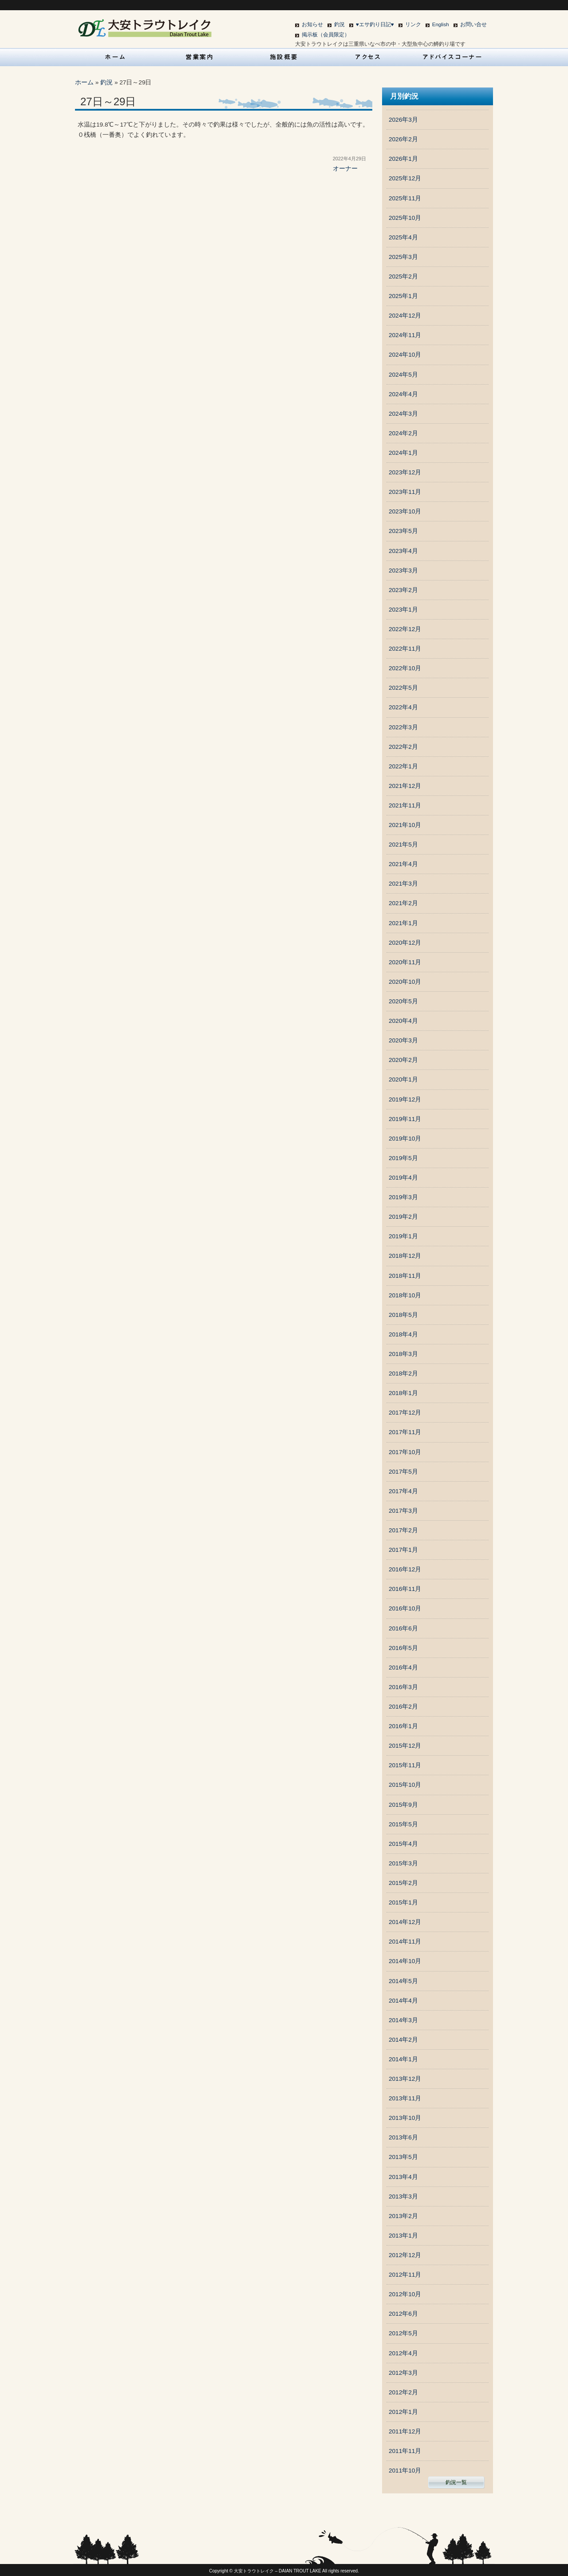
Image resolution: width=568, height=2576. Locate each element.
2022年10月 (405, 668)
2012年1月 (403, 2412)
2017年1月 (403, 1549)
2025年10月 (405, 218)
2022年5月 (403, 687)
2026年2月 (403, 139)
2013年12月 (405, 2078)
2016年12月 (405, 1569)
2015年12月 (405, 1745)
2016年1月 (403, 1726)
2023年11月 (405, 492)
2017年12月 (405, 1412)
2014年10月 (405, 1961)
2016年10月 (405, 1608)
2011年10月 (405, 2470)
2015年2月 (403, 1883)
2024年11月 (405, 335)
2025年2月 (403, 276)
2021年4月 (403, 864)
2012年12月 (405, 2255)
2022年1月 (403, 766)
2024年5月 (403, 374)
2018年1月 (403, 1393)
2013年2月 (403, 2216)
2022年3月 (403, 727)
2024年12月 (405, 315)
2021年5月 (403, 844)
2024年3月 (403, 413)
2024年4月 (403, 394)
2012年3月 (403, 2372)
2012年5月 (403, 2333)
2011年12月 (405, 2431)
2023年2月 (403, 590)
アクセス (368, 57)
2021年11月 (405, 805)
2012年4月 (403, 2353)
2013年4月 (403, 2177)
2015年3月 (403, 1863)
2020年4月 (403, 1021)
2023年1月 (403, 609)
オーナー (345, 168)
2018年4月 (403, 1334)
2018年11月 (405, 1275)
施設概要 (284, 57)
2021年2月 (403, 903)
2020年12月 (405, 942)
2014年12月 (405, 1922)
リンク (413, 24)
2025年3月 (403, 257)
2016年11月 (405, 1589)
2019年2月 (403, 1216)
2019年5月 (403, 1158)
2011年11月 (405, 2451)
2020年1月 (403, 1079)
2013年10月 (405, 2118)
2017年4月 (403, 1491)
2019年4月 (403, 1177)
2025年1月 (403, 296)
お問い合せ (473, 24)
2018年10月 (405, 1295)
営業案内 (200, 57)
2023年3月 (403, 570)
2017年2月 (403, 1530)
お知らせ (312, 24)
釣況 (339, 24)
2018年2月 (403, 1373)
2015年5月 (403, 1824)
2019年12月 (405, 1099)
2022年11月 (405, 648)
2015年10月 (405, 1784)
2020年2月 (403, 1060)
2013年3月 (403, 2196)
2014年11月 (405, 1941)
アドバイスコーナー (452, 57)
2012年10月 (405, 2294)
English (440, 24)
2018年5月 (403, 1315)
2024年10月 (405, 354)
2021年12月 (405, 786)
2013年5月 (403, 2157)
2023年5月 (403, 531)
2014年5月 (403, 1981)
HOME (115, 57)
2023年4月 (403, 551)
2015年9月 (403, 1804)
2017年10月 (405, 1452)
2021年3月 (403, 883)
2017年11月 (405, 1432)
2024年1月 (403, 452)
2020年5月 (403, 1001)
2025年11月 (405, 198)
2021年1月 (403, 923)
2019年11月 (405, 1119)
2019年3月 (403, 1197)
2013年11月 (405, 2098)
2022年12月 (405, 629)
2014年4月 (403, 2000)
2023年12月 (405, 472)
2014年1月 (403, 2059)
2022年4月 (403, 707)
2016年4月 (403, 1667)
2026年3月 (403, 119)
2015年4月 (403, 1844)
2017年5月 (403, 1471)
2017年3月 (403, 1510)
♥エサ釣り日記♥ (375, 24)
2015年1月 (403, 1902)
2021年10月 (405, 825)
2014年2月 (403, 2039)
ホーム (84, 82)
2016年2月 (403, 1706)
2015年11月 (405, 1765)
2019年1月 (403, 1236)
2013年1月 (403, 2235)
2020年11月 (405, 962)
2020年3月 (403, 1040)
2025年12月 (405, 178)
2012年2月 (403, 2392)
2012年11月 (405, 2274)
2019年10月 (405, 1138)
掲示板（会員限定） (326, 34)
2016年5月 (403, 1648)
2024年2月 (403, 433)
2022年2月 (403, 746)
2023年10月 (405, 511)
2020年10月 (405, 981)
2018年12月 (405, 1255)
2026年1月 (403, 158)
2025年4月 (403, 237)
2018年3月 (403, 1354)
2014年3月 (403, 2020)
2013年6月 (403, 2137)
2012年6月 (403, 2313)
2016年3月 (403, 1687)
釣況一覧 (456, 2482)
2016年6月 (403, 1628)
